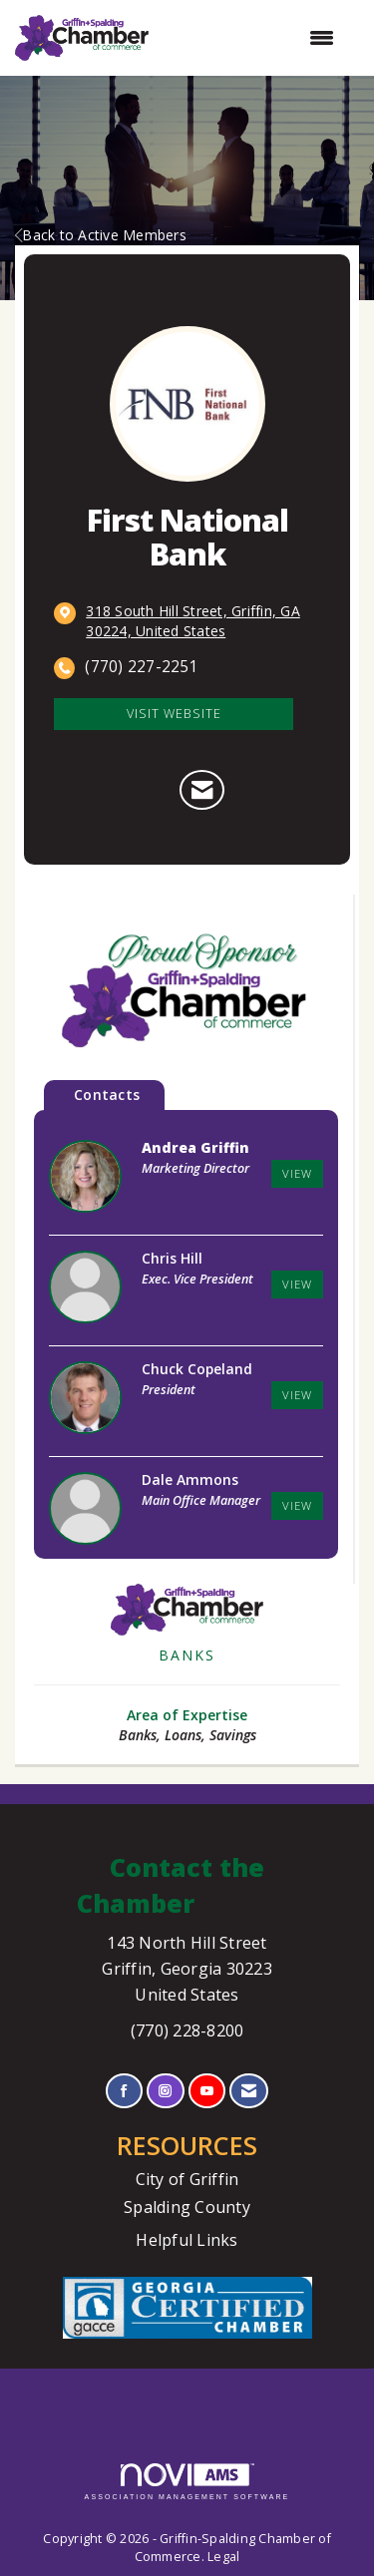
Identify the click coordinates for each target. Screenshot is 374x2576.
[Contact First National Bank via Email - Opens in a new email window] (202, 790)
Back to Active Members (101, 234)
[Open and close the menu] (251, 38)
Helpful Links (186, 2240)
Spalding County (187, 2207)
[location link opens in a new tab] (203, 621)
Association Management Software (187, 2481)
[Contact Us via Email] (248, 2090)
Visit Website (174, 713)
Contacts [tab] (107, 1094)
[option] (186, 992)
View (297, 1173)
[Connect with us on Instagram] (165, 2090)
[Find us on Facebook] (124, 2090)
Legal (223, 2556)
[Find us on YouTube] (206, 2090)
